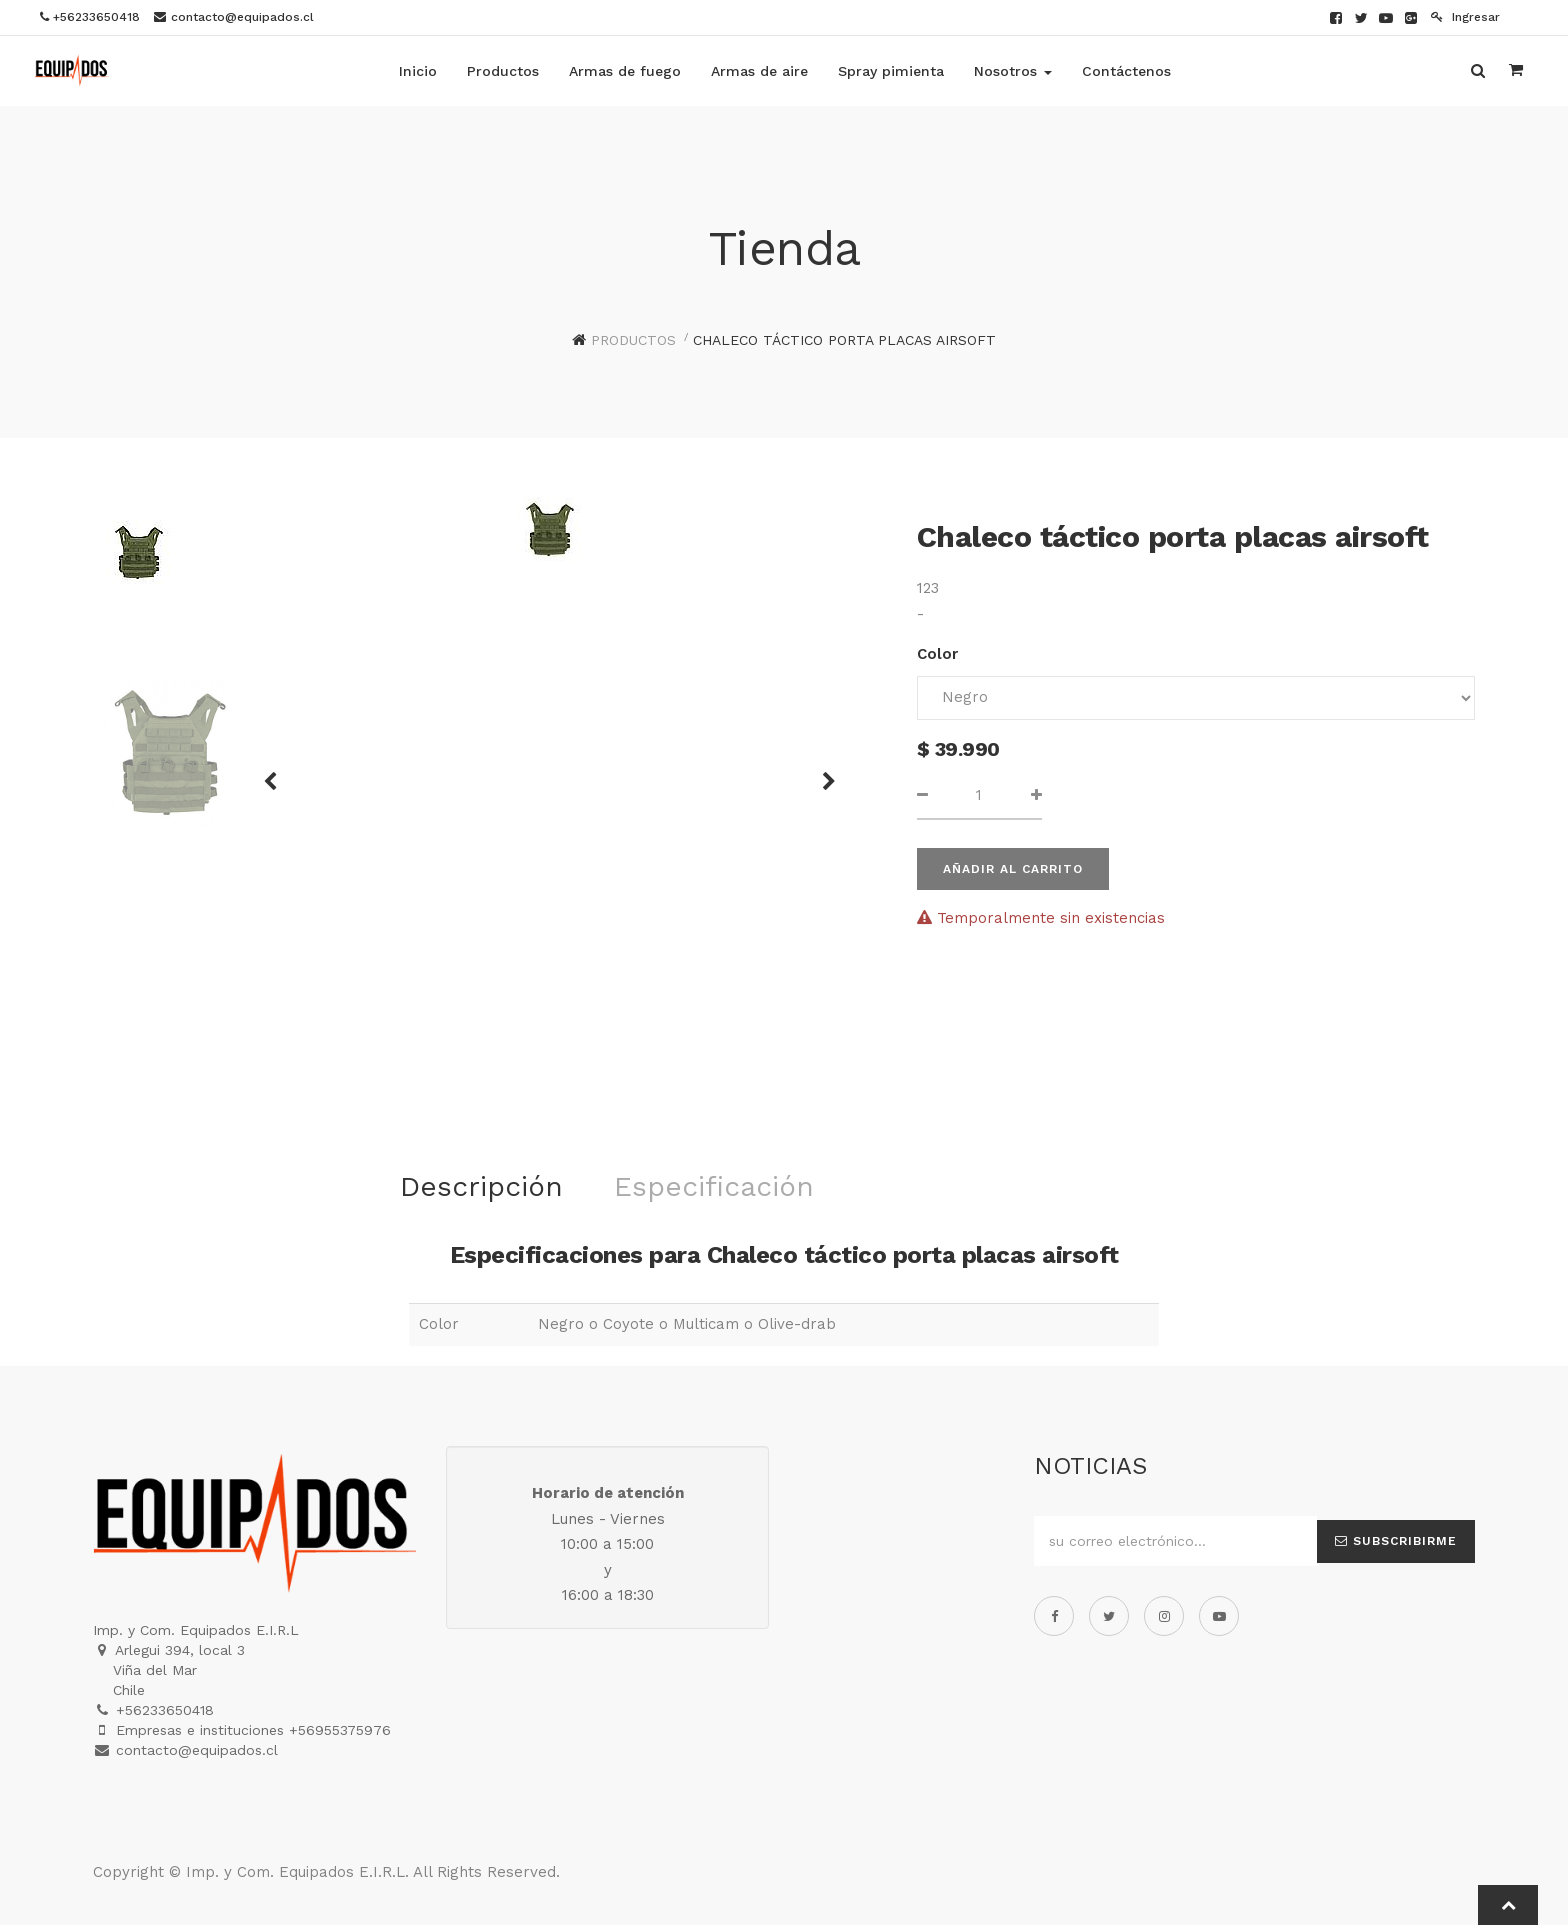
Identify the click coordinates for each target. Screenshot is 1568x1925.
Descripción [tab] (481, 1186)
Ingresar (1465, 17)
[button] (277, 772)
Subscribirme (1396, 1541)
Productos (633, 340)
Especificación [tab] (714, 1186)
